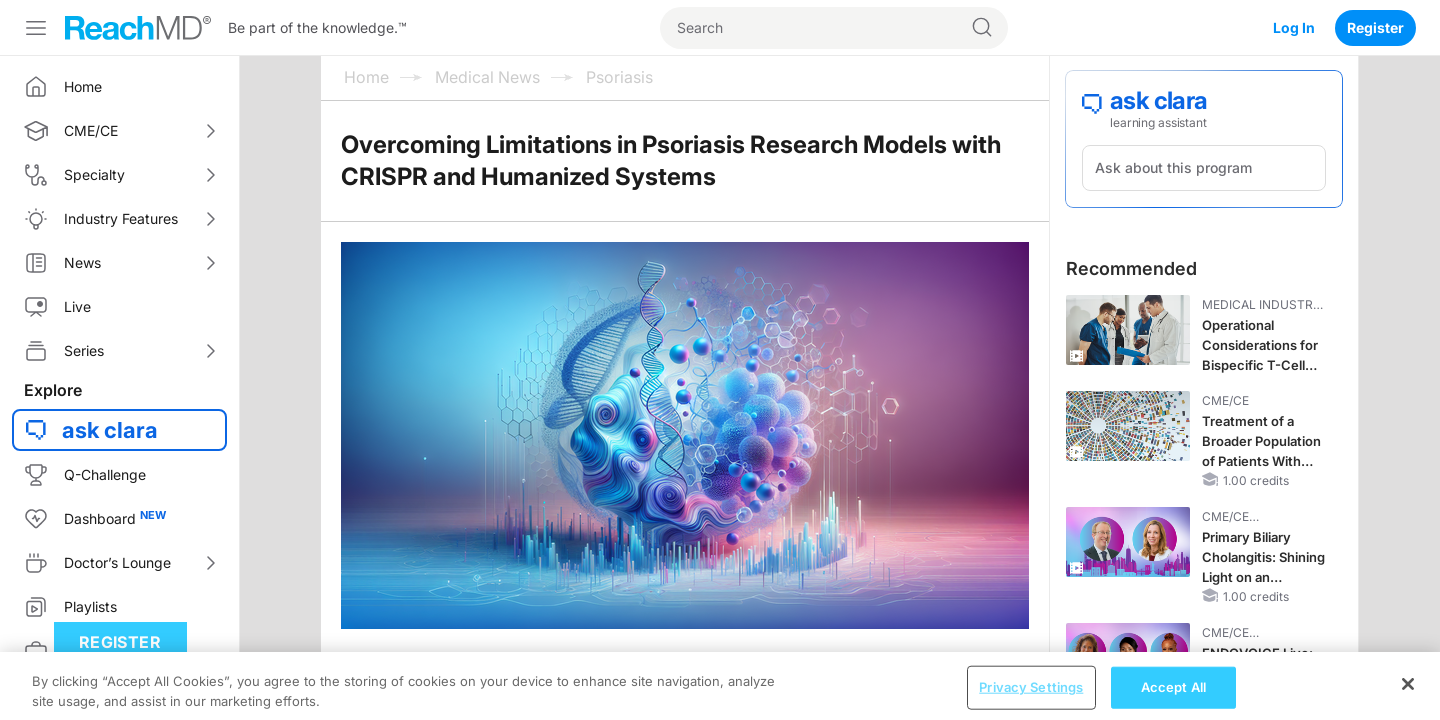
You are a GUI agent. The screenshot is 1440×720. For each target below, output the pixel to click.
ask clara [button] (110, 430)
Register (1375, 27)
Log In (1294, 27)
